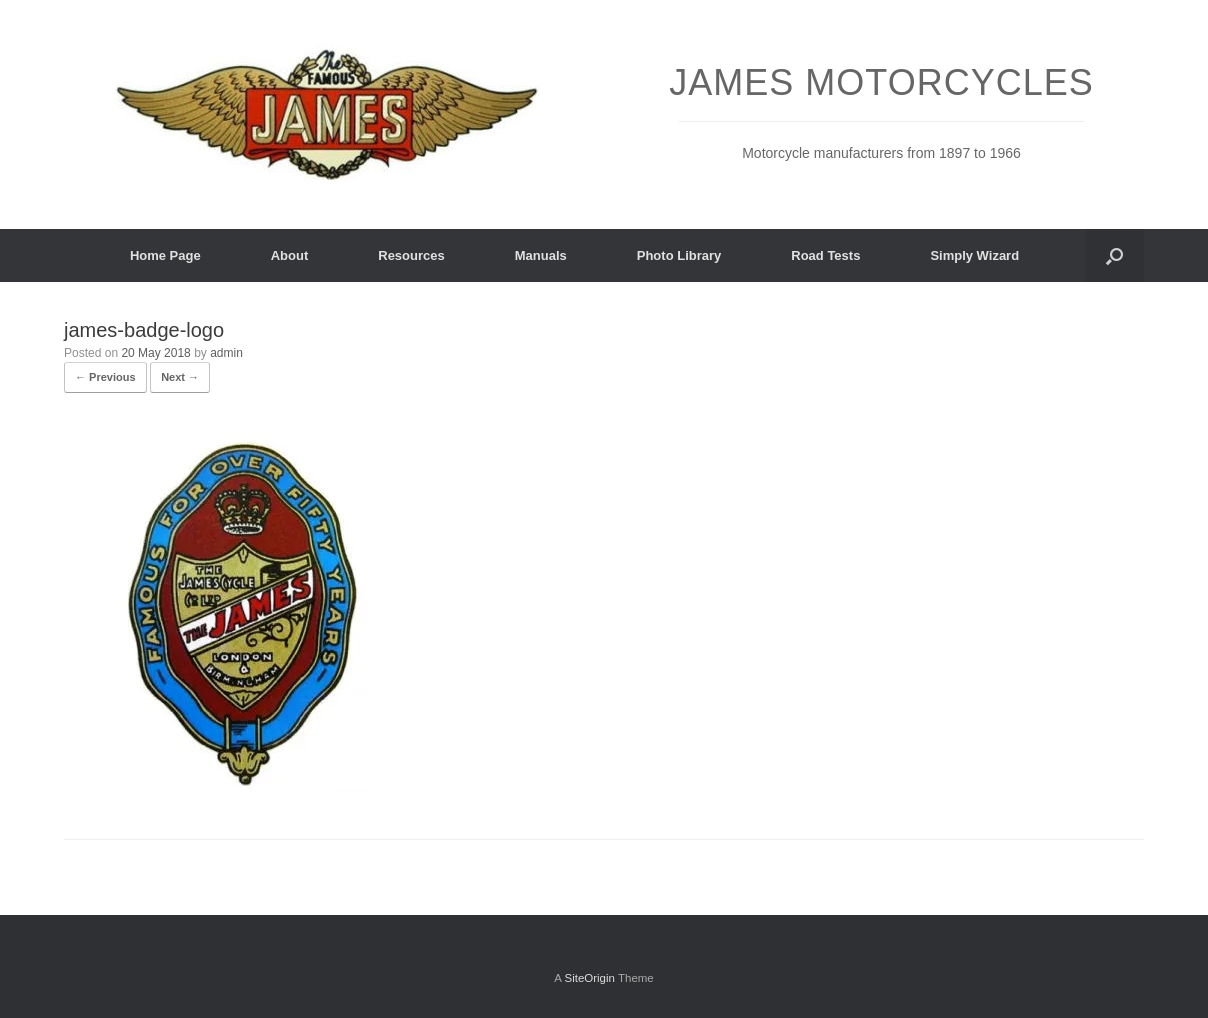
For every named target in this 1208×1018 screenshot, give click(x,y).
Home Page (165, 255)
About (290, 255)
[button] (1114, 255)
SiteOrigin (589, 978)
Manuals (541, 255)
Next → (180, 377)
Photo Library (679, 255)
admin (226, 353)
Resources (411, 255)
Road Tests (825, 255)
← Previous (105, 377)
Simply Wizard (974, 255)
